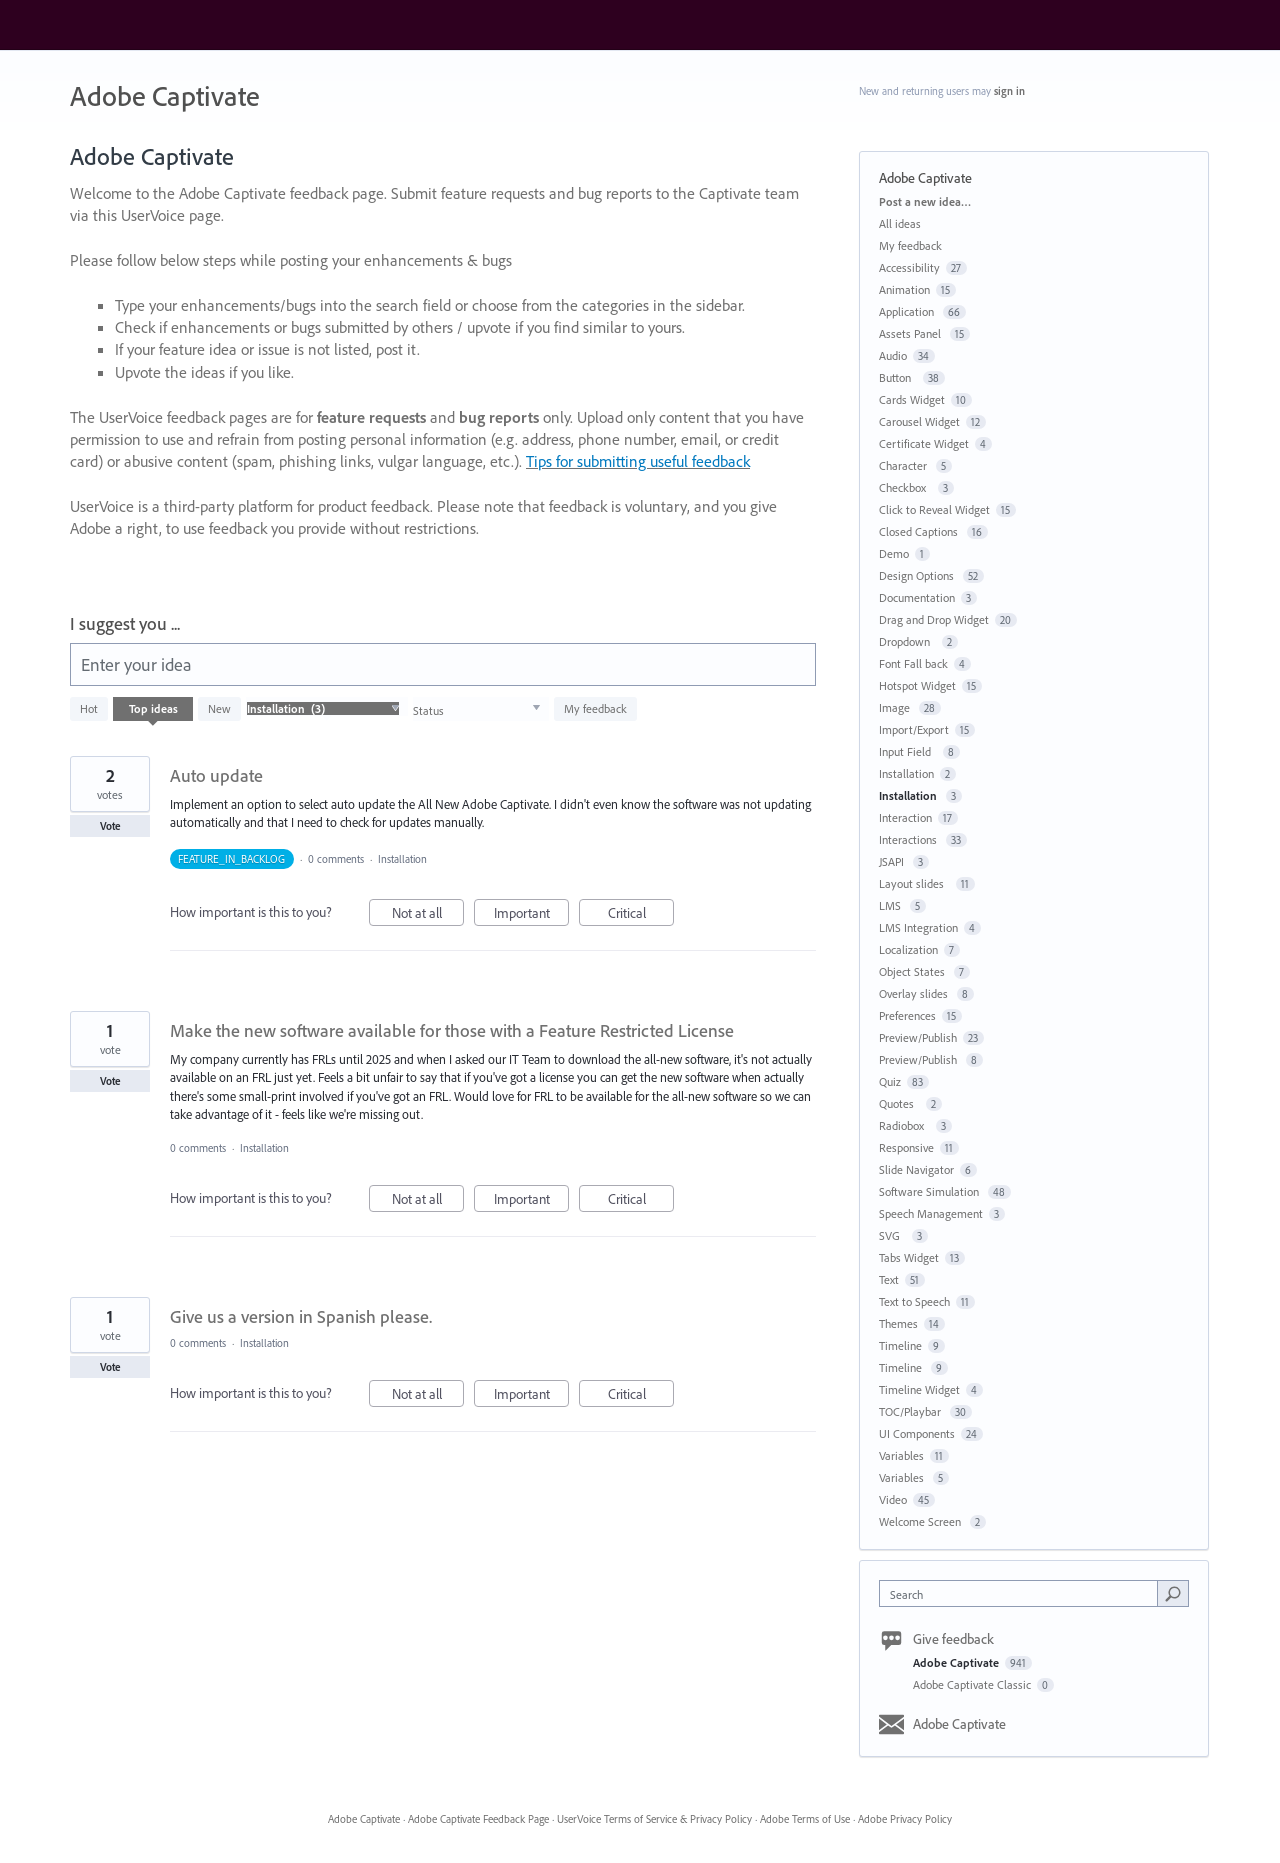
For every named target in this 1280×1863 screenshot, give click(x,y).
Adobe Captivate (957, 1662)
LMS (891, 905)
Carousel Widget (919, 421)
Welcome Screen (921, 1521)
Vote (110, 826)
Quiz (890, 1081)
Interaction (905, 817)
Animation (904, 289)
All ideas (900, 223)
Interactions (909, 839)
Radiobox (904, 1125)
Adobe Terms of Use (805, 1819)
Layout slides (914, 883)
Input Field (908, 751)
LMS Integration (918, 927)
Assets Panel (911, 333)
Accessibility (909, 267)
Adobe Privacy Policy (905, 1819)
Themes (898, 1323)
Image (896, 707)
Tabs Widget (909, 1257)
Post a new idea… (925, 201)
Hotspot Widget (917, 685)
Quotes (899, 1103)
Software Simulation (930, 1191)
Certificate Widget (924, 443)
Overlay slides (915, 993)
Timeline (900, 1345)
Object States (913, 971)
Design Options (918, 575)
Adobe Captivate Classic (973, 1684)
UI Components (917, 1433)
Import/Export (914, 729)
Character (904, 465)
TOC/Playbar (911, 1411)
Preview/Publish (918, 1037)
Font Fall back (913, 663)
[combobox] (1023, 1593)
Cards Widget (912, 399)
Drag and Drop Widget (934, 619)
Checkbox (905, 487)
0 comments (336, 859)
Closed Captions (920, 531)
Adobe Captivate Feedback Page (478, 1819)
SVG (892, 1235)
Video (893, 1499)
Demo (894, 553)
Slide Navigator (916, 1169)
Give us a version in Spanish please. (301, 1316)
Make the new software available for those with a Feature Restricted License (452, 1030)
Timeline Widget (919, 1389)
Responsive (906, 1147)
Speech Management (931, 1213)
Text (889, 1279)
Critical (641, 915)
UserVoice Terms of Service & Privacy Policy (654, 1819)
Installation (404, 859)
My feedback (595, 708)
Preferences (907, 1015)
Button (898, 377)
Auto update (216, 775)
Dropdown (907, 641)
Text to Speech (914, 1301)
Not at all (428, 915)
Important (532, 915)
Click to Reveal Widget (934, 509)
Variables (901, 1455)
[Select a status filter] (477, 709)
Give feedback (953, 1639)
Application (908, 311)
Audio (893, 355)
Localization (908, 949)
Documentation (917, 597)
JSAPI (893, 861)
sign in (1009, 91)
